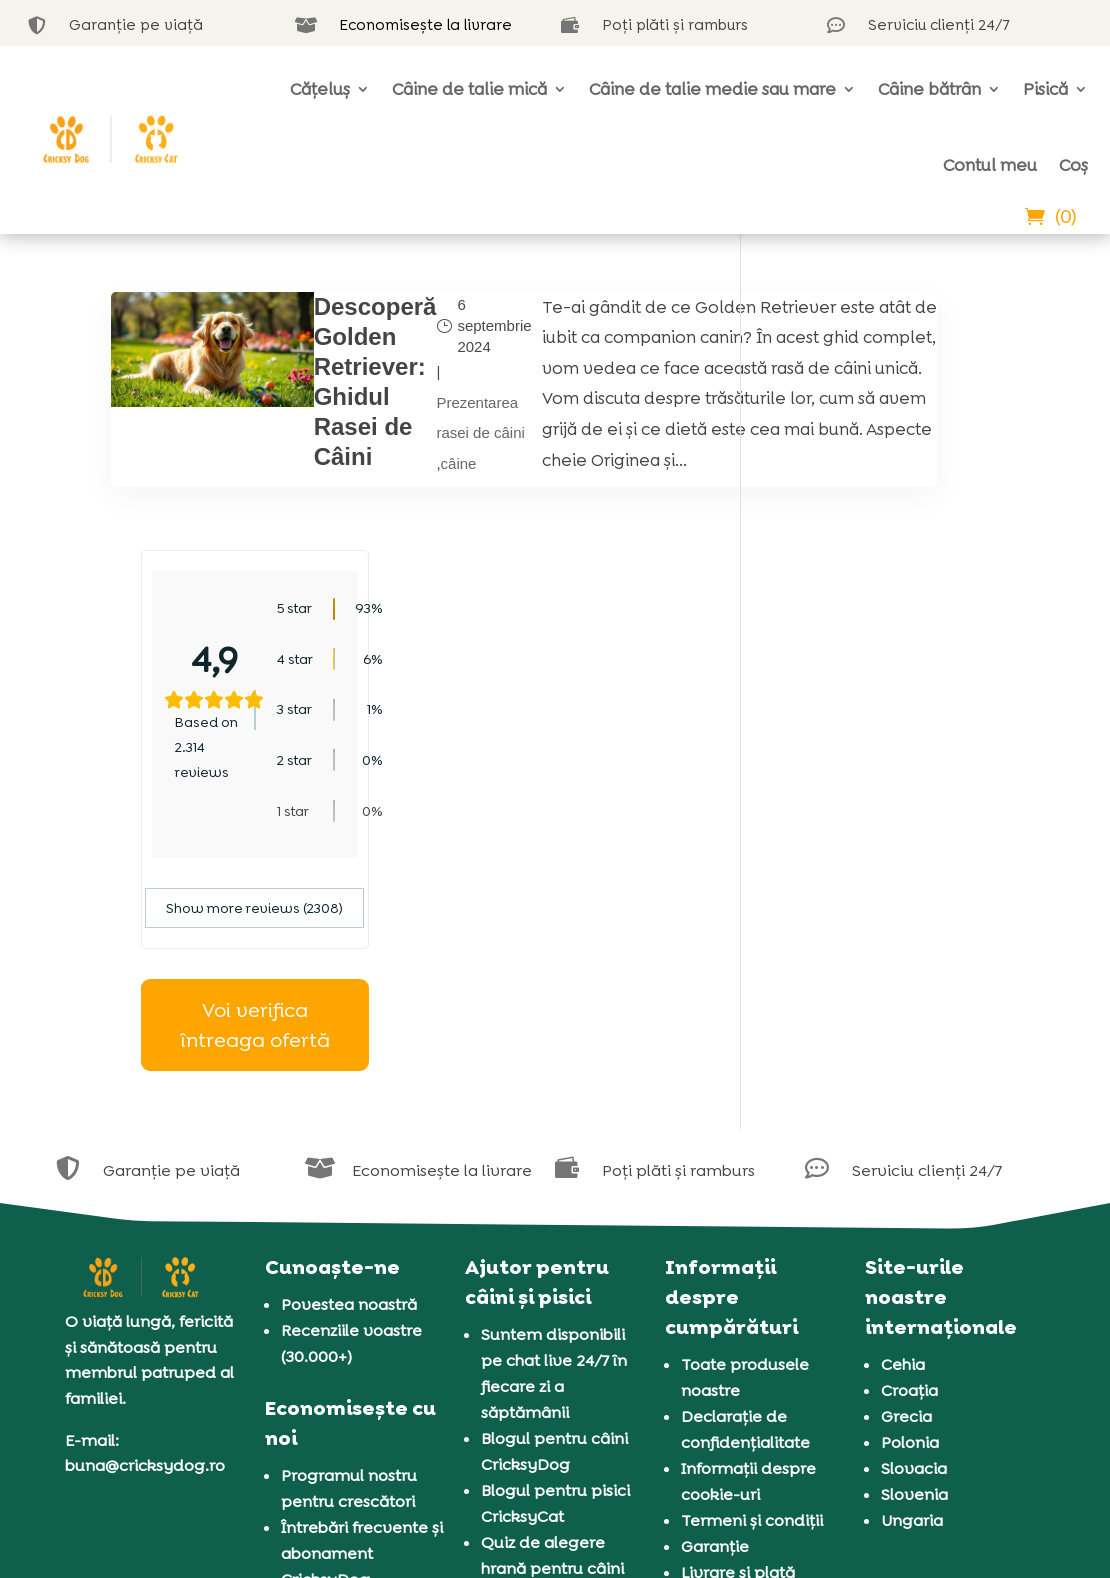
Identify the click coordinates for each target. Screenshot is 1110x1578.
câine (392, 523)
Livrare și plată (738, 1314)
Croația (909, 1132)
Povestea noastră (349, 1046)
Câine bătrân (929, 89)
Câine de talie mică (469, 89)
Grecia (906, 1158)
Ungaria (912, 1262)
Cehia (903, 1106)
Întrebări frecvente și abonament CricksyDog (362, 1295)
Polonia (910, 1184)
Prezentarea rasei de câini (414, 457)
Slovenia (914, 1236)
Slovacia (914, 1210)
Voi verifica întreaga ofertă (885, 766)
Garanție (715, 1288)
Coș (1073, 165)
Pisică (1045, 89)
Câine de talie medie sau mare (712, 89)
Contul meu (990, 165)
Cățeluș (320, 89)
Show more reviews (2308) (885, 650)
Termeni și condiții (752, 1262)
